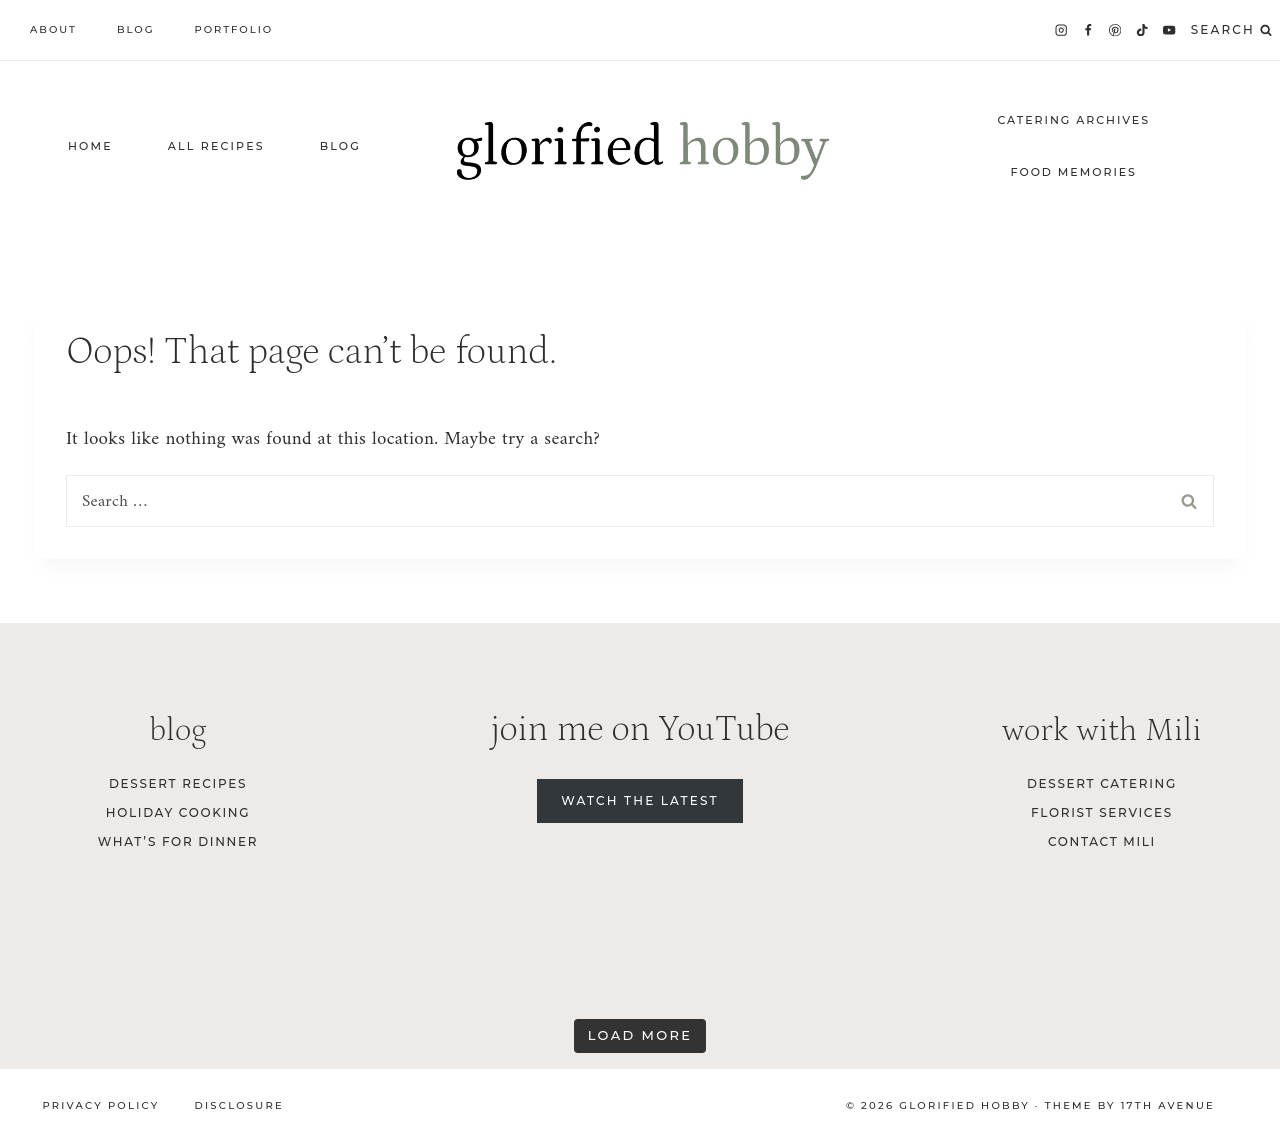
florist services (1102, 812)
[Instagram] (1060, 30)
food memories (1074, 172)
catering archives (1073, 120)
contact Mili (1102, 841)
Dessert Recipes (178, 783)
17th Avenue (1168, 1105)
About (53, 29)
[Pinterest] (1115, 30)
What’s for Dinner (178, 841)
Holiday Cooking (178, 812)
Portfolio (233, 29)
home (90, 146)
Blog (136, 29)
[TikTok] (1142, 30)
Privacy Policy (101, 1105)
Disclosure (238, 1105)
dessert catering (1102, 783)
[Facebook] (1088, 30)
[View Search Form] (1231, 30)
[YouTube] (1169, 30)
